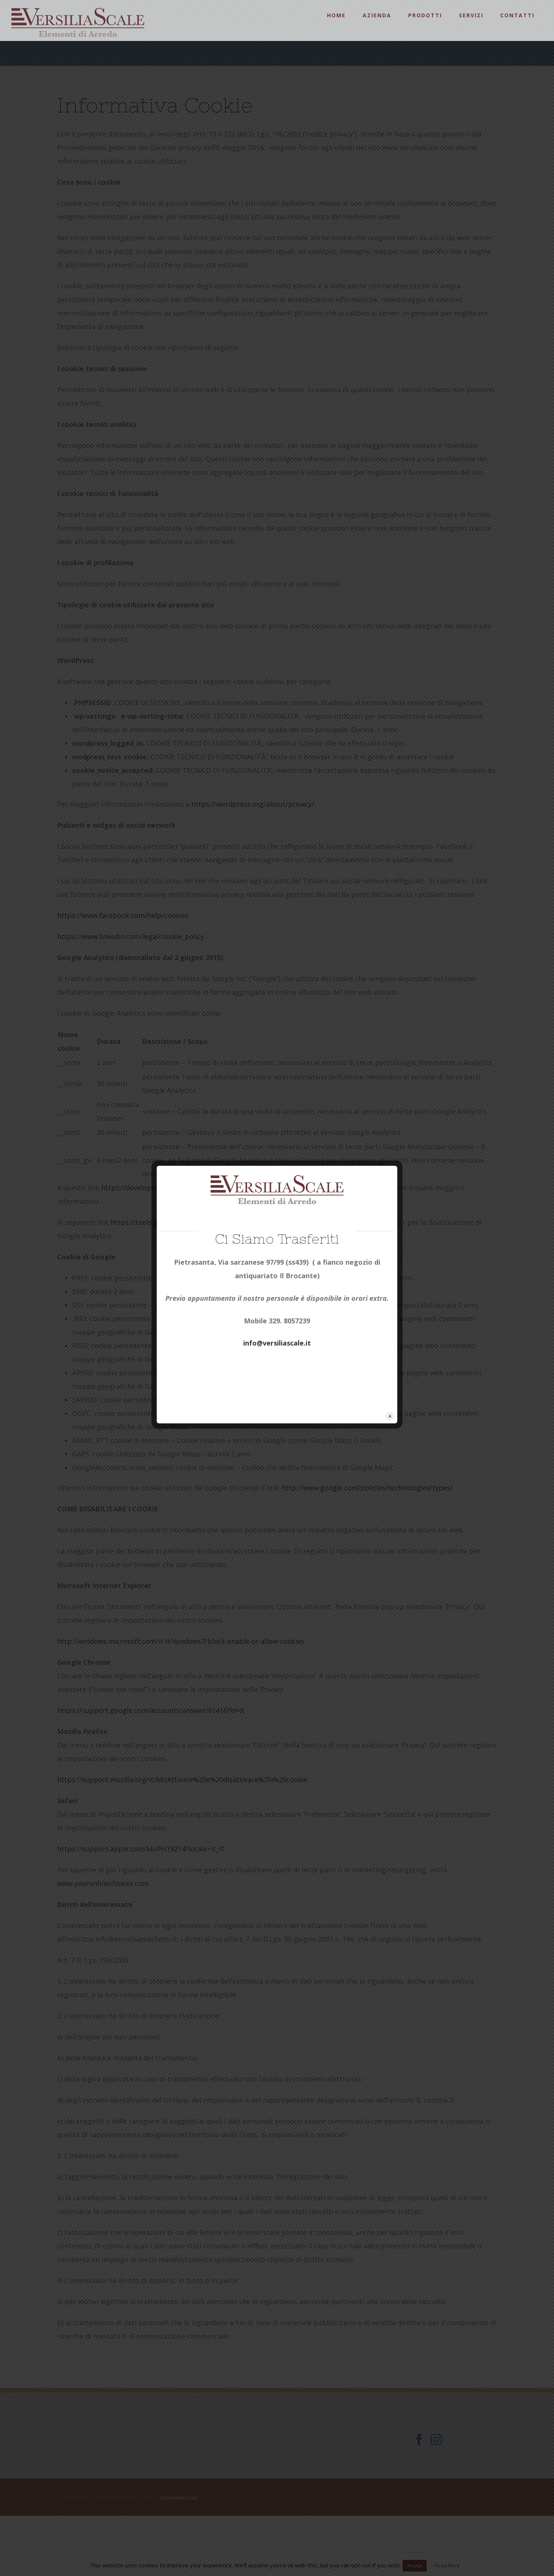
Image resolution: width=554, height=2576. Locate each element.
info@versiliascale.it (277, 1342)
